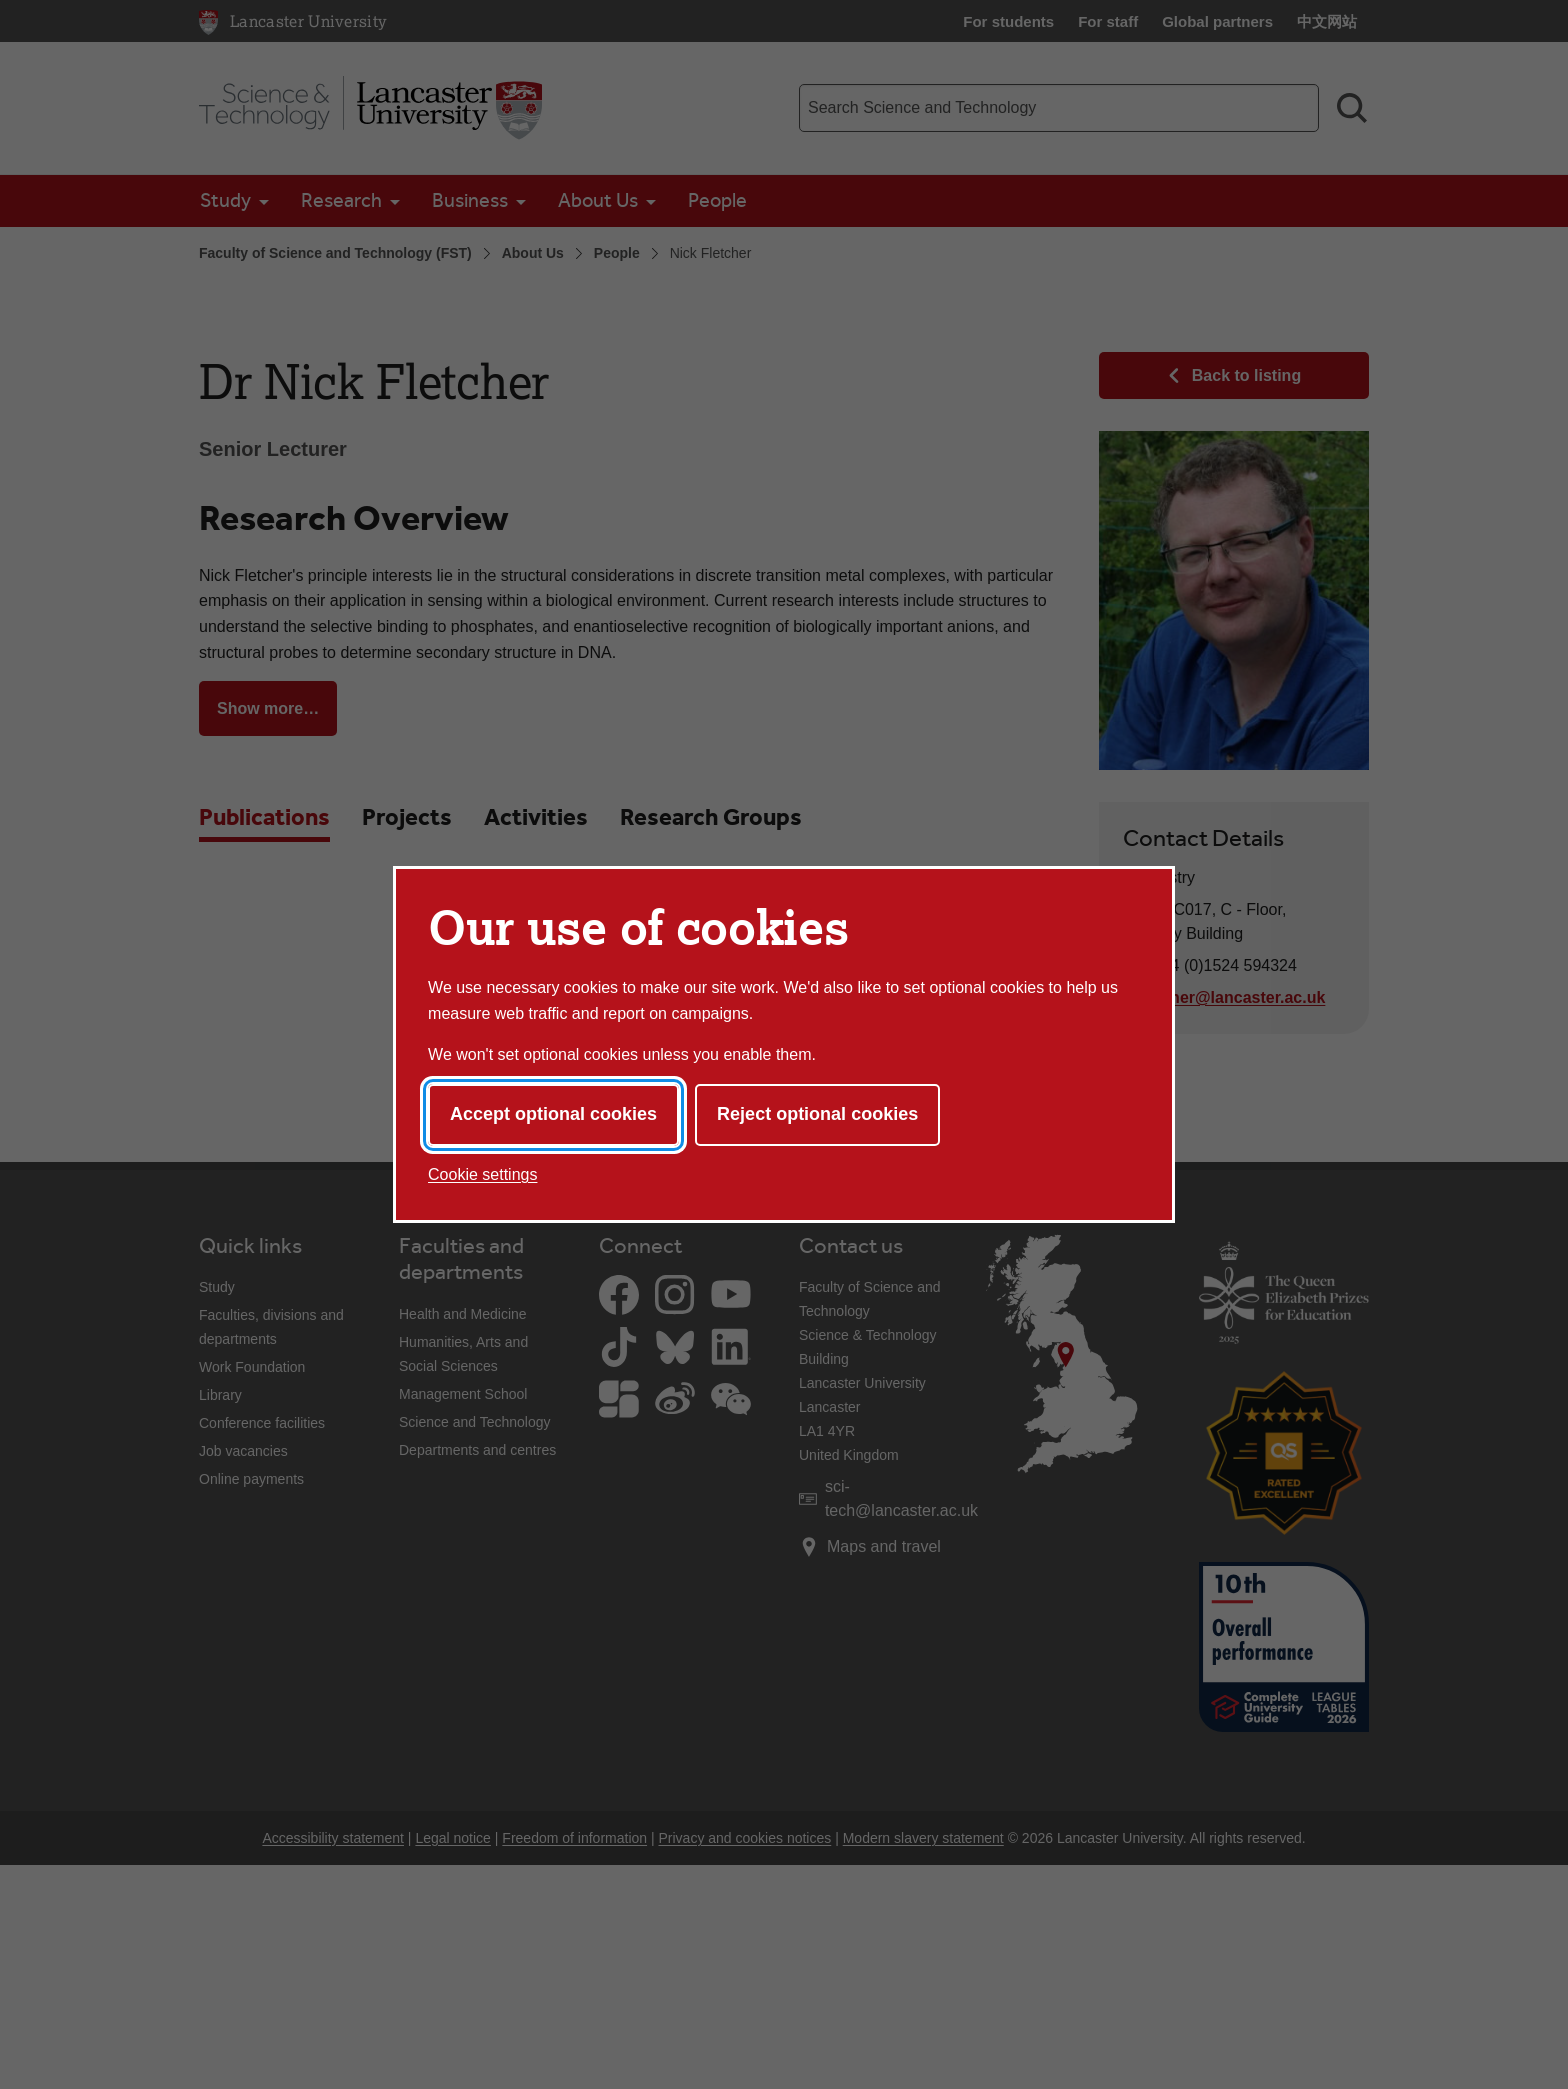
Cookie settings (482, 1174)
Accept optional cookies (553, 1114)
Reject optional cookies (817, 1114)
